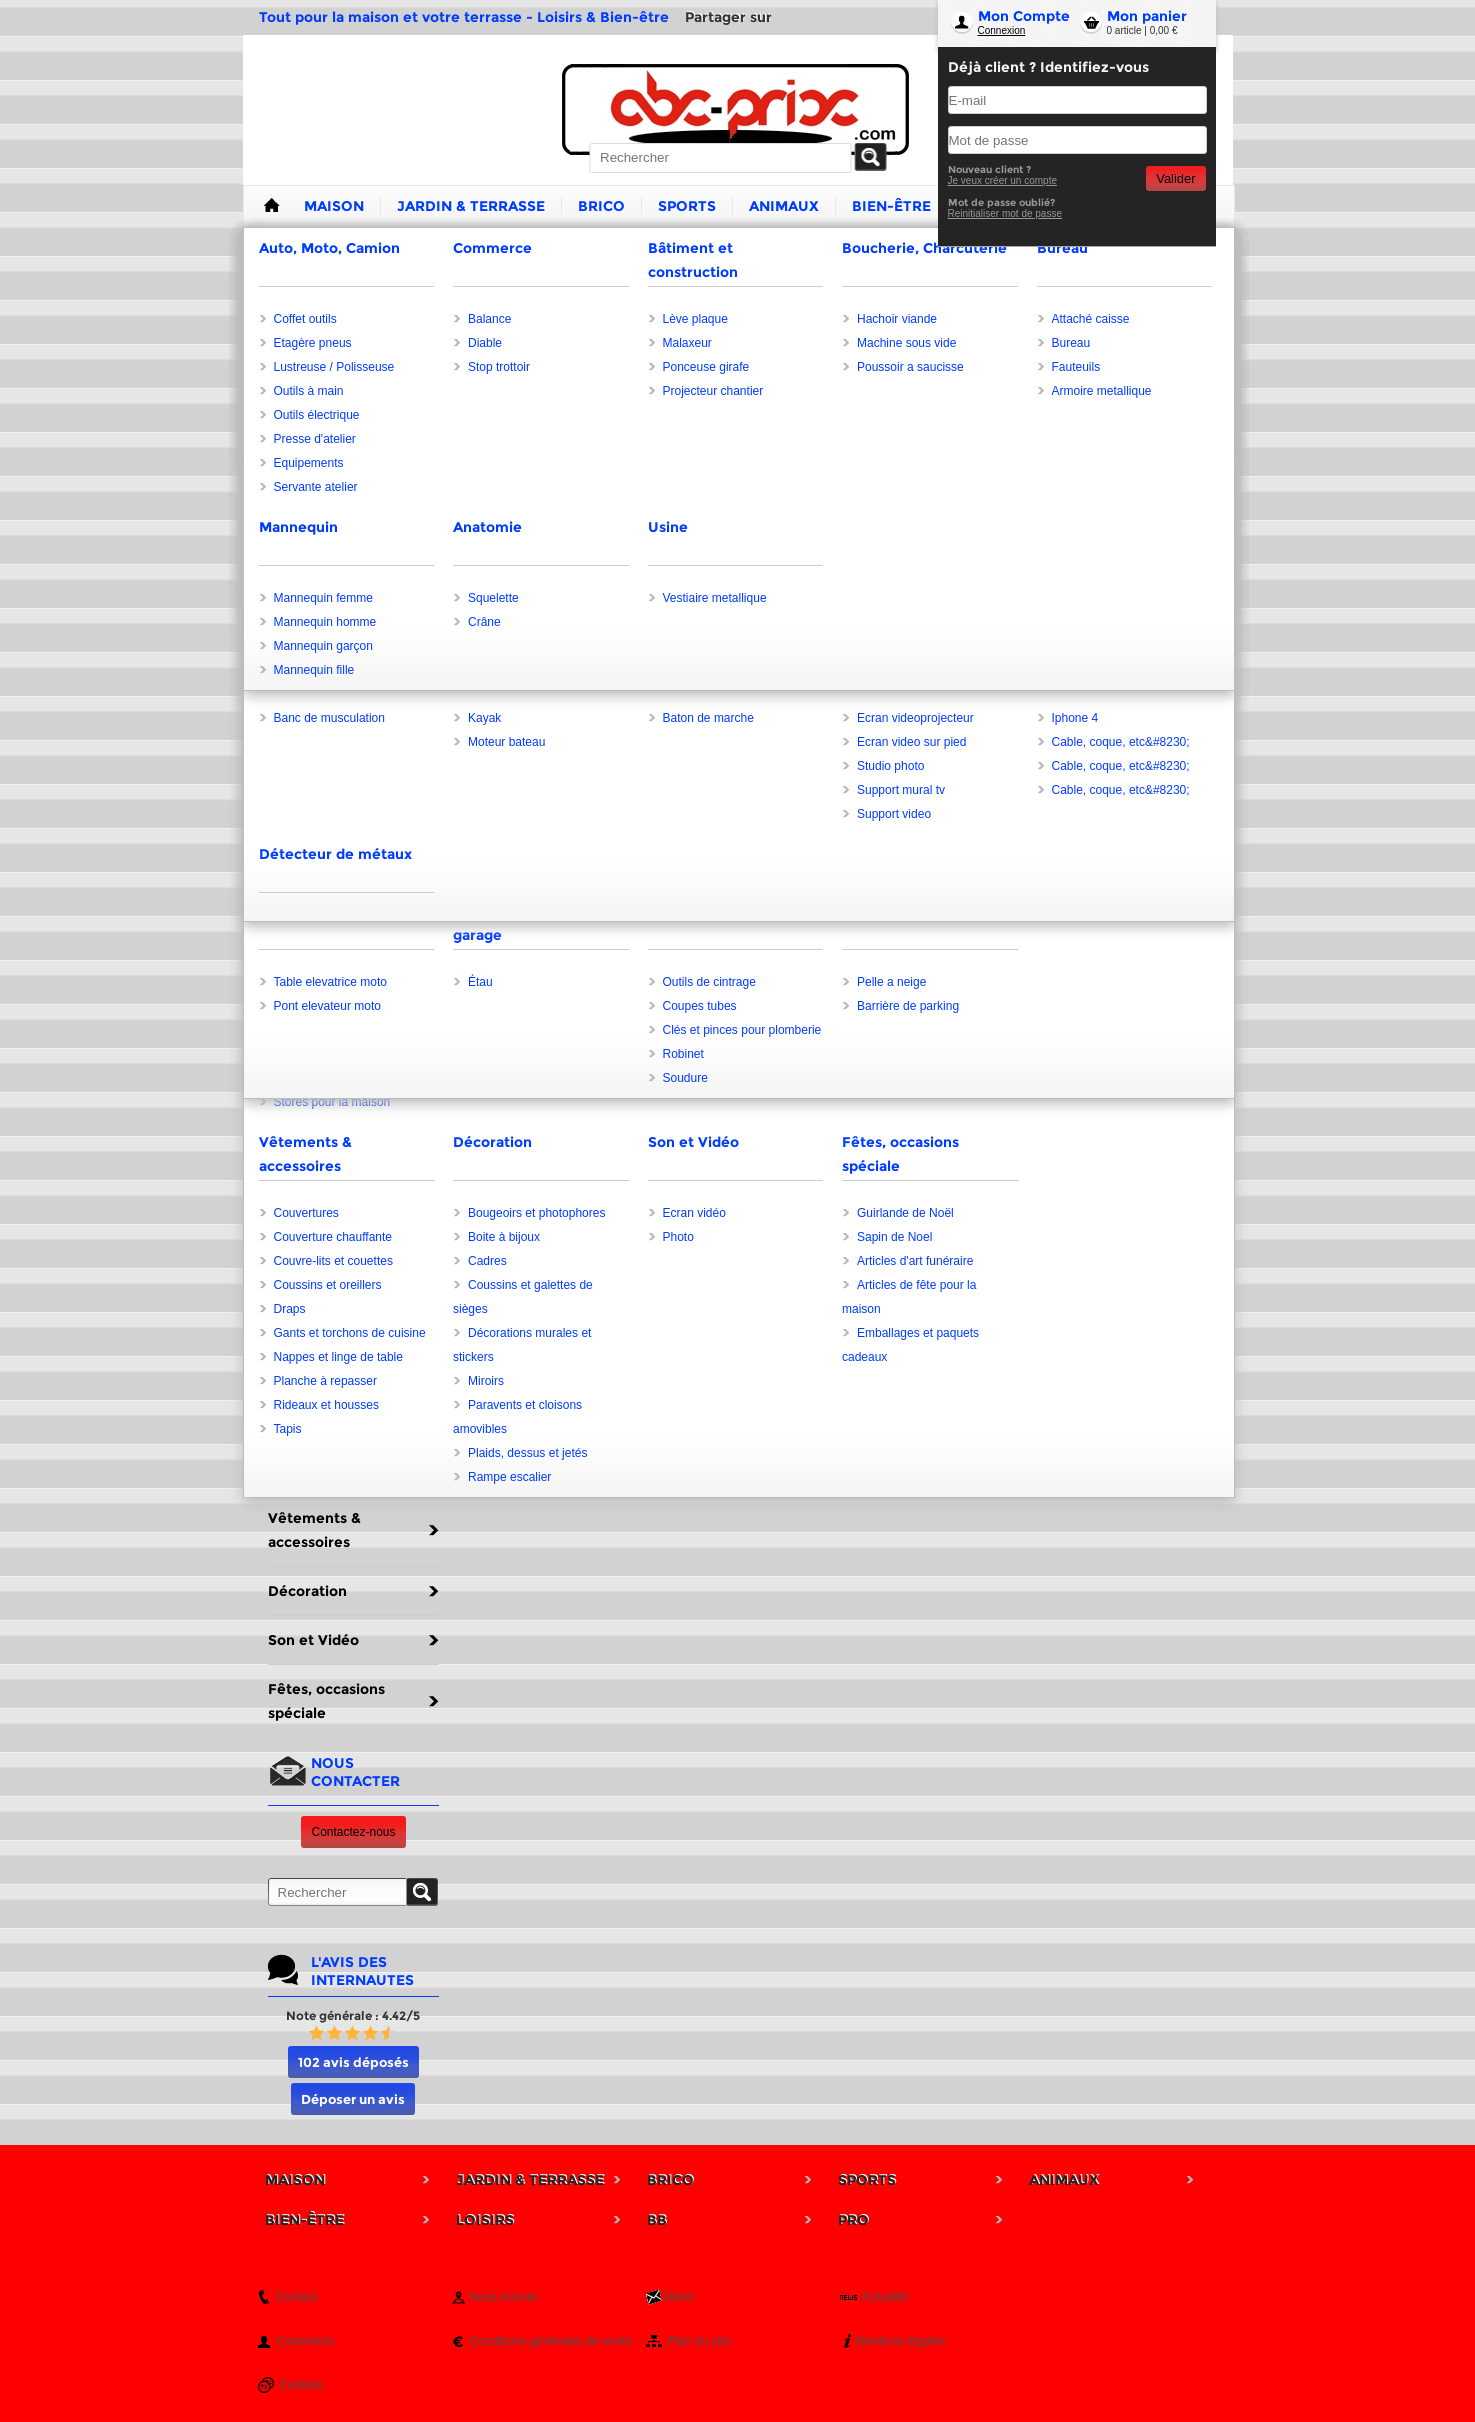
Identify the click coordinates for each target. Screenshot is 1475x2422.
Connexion (1002, 30)
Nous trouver (504, 2297)
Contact (296, 2297)
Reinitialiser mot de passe (1005, 213)
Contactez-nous (353, 1832)
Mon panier (1147, 16)
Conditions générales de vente (551, 2341)
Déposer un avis (353, 2099)
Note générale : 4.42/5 (353, 2015)
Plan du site (699, 2341)
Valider (1175, 178)
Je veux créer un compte (1003, 180)
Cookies (301, 2385)
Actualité (885, 2297)
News (679, 2297)
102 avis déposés (353, 2062)
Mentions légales (901, 2341)
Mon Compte (1024, 16)
